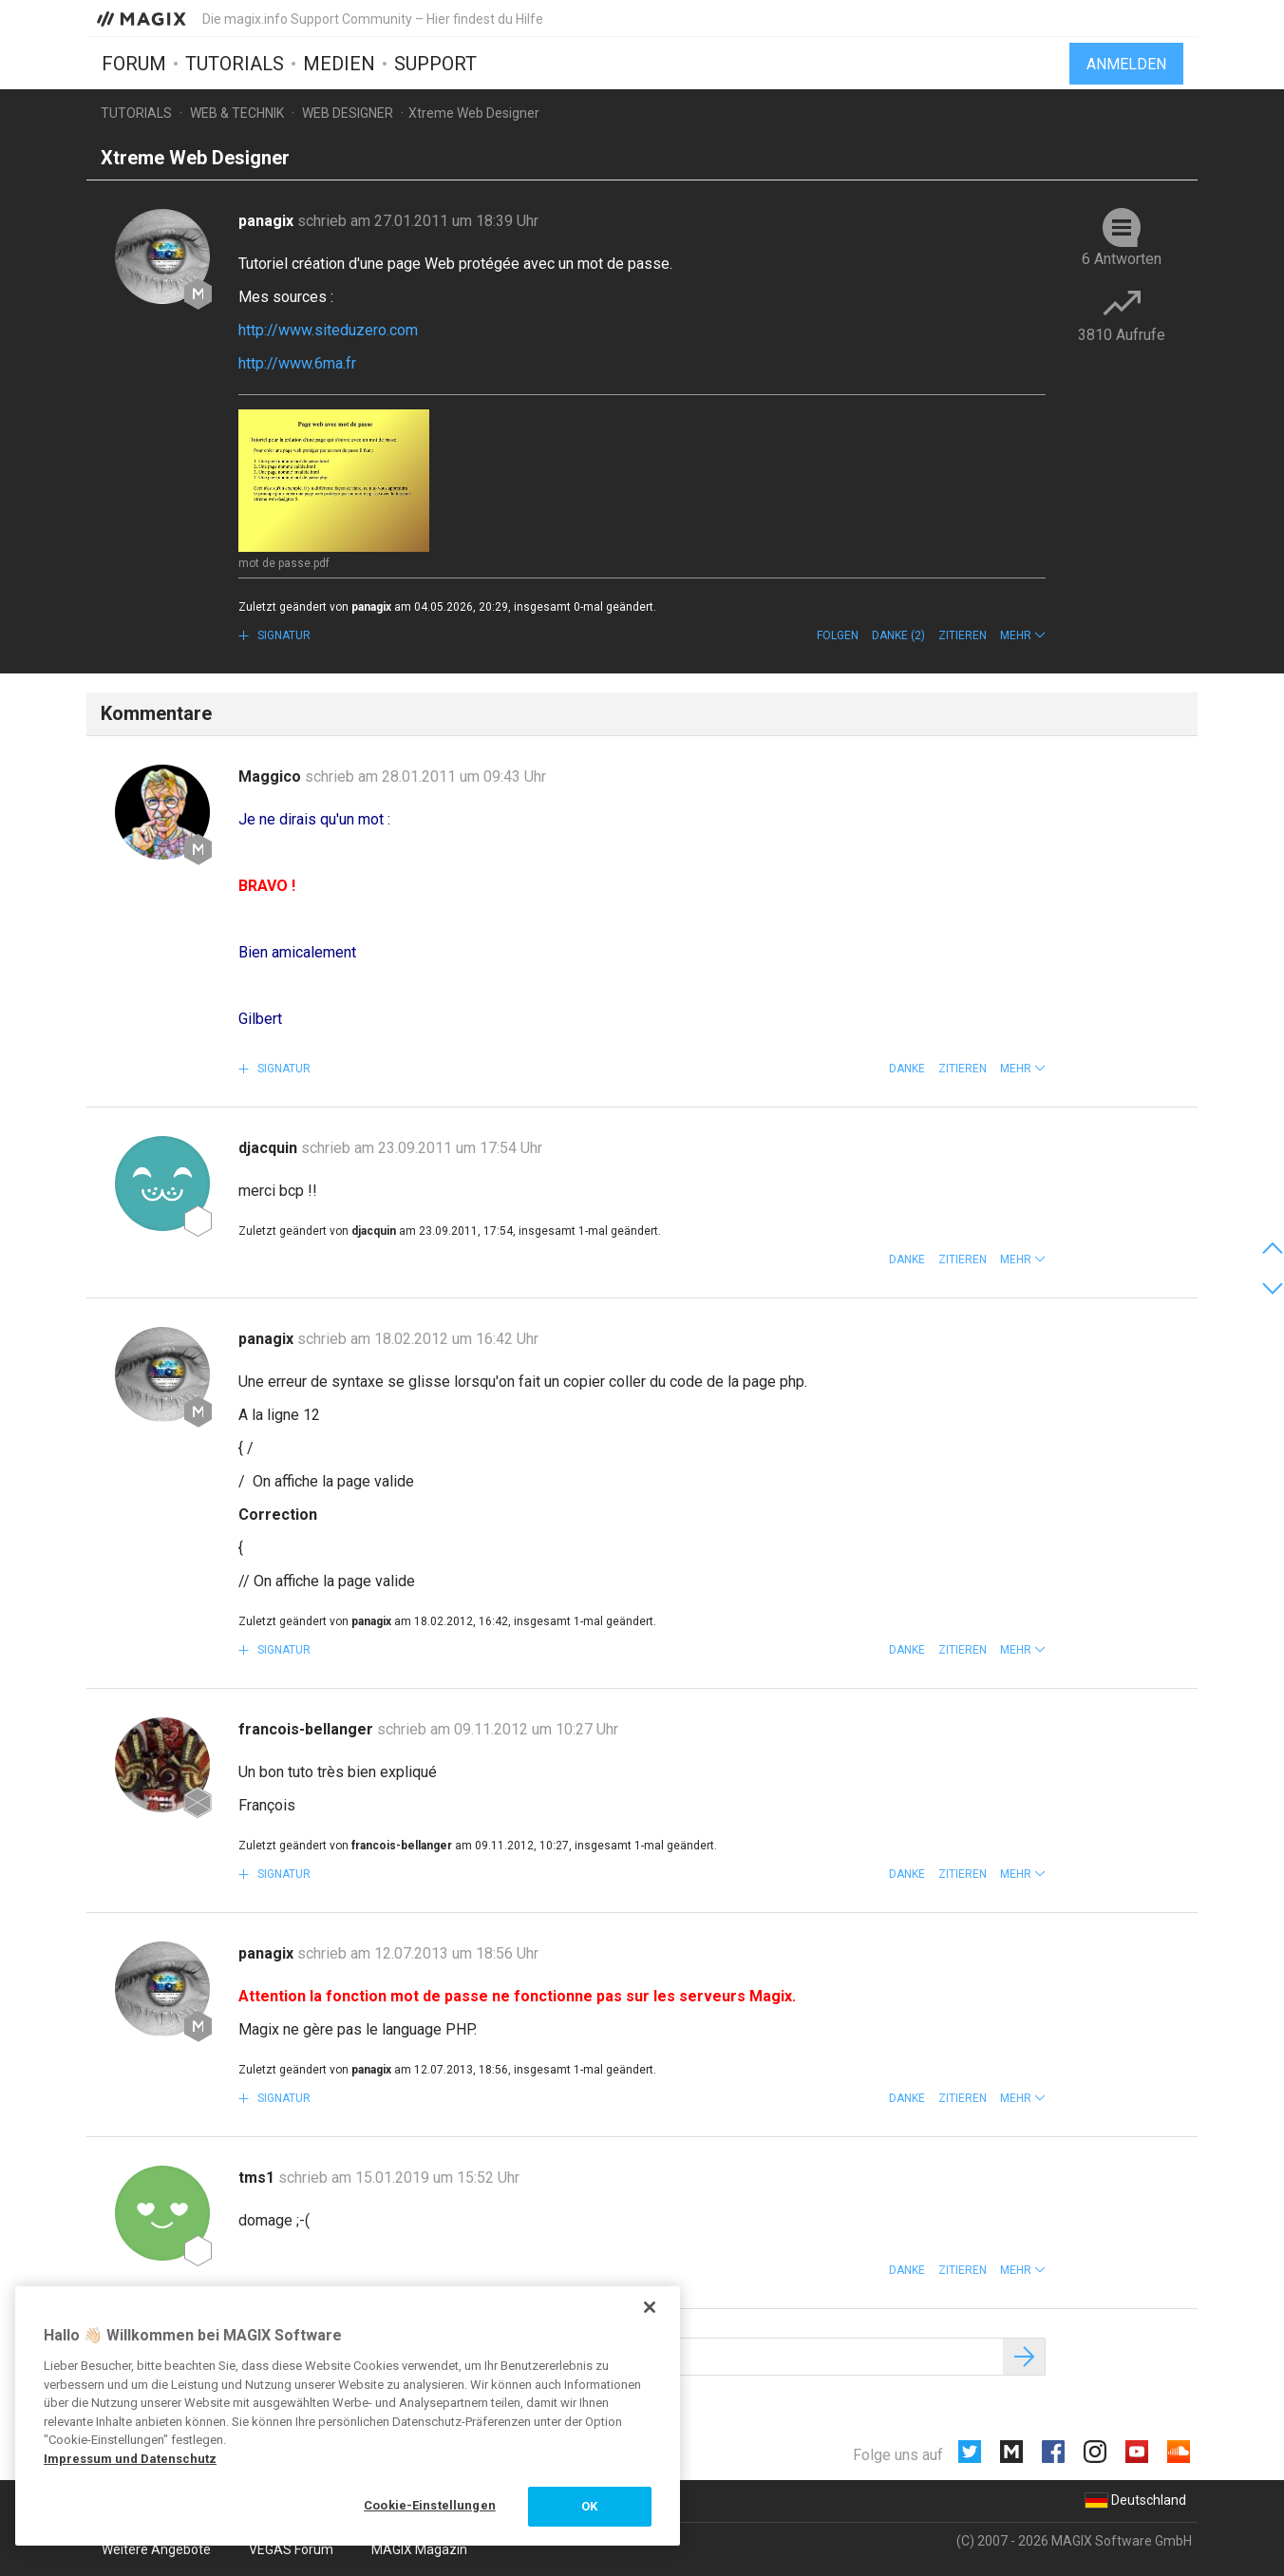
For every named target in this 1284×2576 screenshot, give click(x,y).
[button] (1023, 635)
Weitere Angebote (156, 2549)
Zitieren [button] (962, 635)
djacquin (269, 1148)
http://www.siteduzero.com (328, 330)
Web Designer (347, 113)
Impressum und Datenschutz (130, 2459)
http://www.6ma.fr (297, 363)
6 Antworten (1121, 259)
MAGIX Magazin (419, 2549)
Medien (339, 63)
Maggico (271, 776)
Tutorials (234, 63)
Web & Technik (237, 113)
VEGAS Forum (291, 2549)
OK (589, 2506)
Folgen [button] (838, 635)
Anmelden (1126, 64)
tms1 (258, 2178)
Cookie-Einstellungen (430, 2505)
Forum (134, 63)
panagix (267, 221)
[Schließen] (649, 2307)
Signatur (283, 635)
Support (435, 63)
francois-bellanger (307, 1729)
